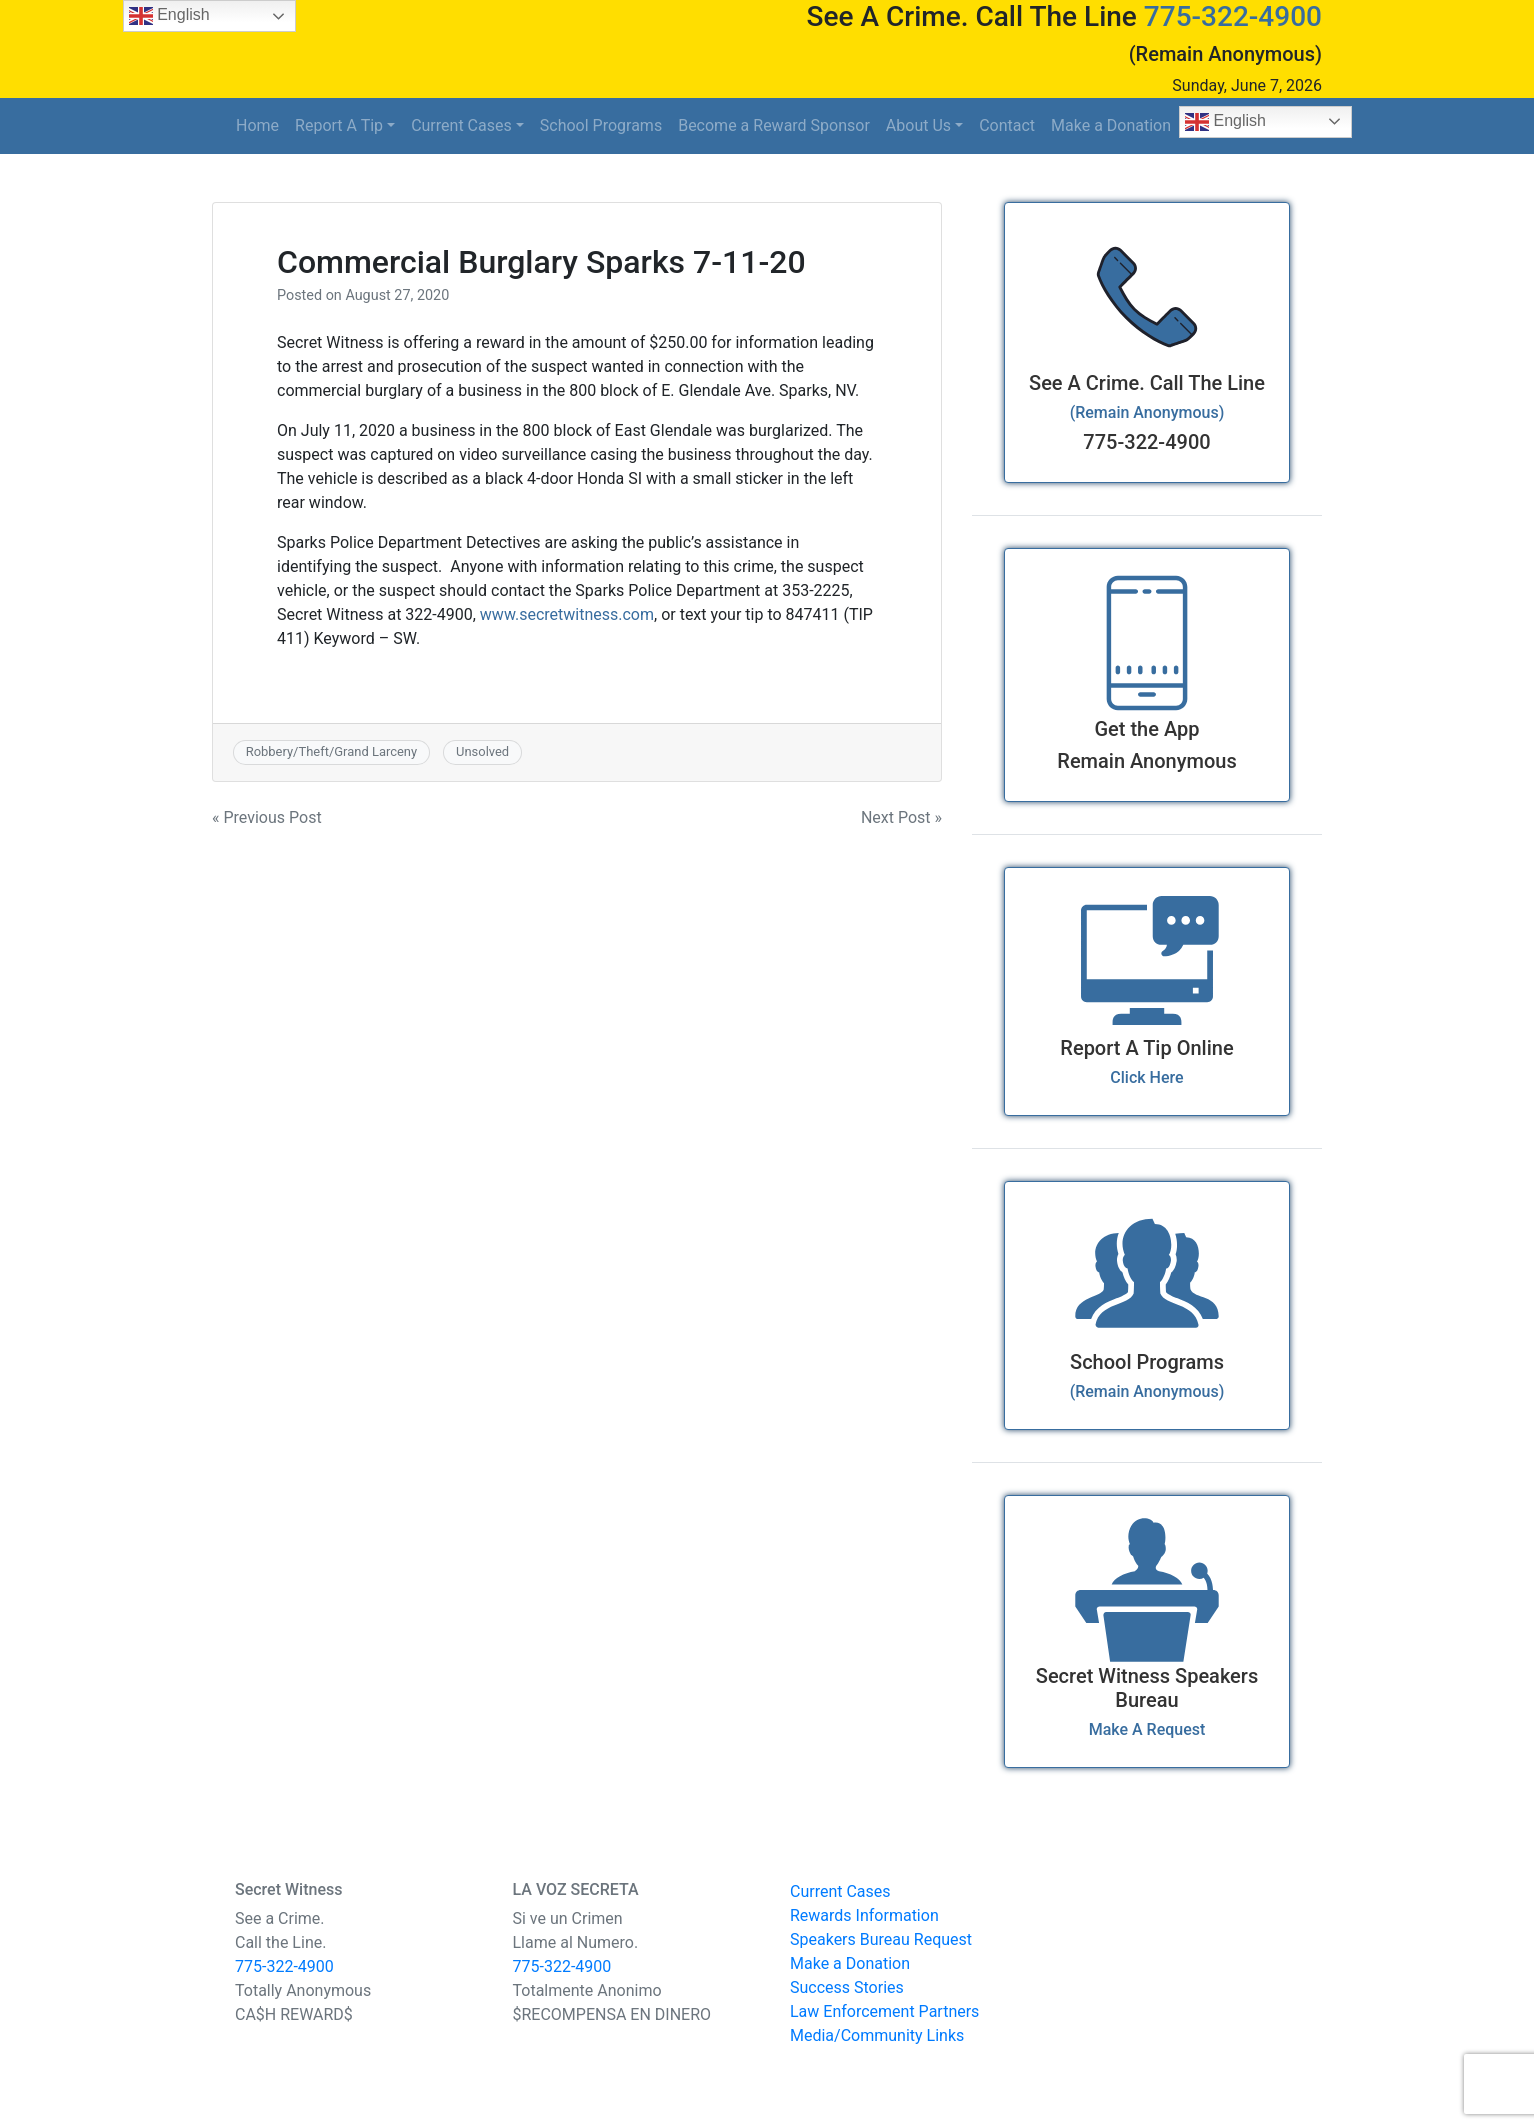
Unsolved (482, 751)
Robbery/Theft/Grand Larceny (331, 751)
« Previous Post (267, 817)
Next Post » (901, 817)
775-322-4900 (1233, 16)
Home (257, 125)
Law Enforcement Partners (884, 2011)
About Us (918, 125)
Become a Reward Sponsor (774, 125)
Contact (1007, 125)
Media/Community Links (877, 2035)
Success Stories (847, 1987)
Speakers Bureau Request (881, 1939)
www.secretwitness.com (567, 614)
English (1225, 122)
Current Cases (461, 125)
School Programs (601, 125)
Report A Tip (339, 125)
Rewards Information (864, 1915)
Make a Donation (1111, 125)
